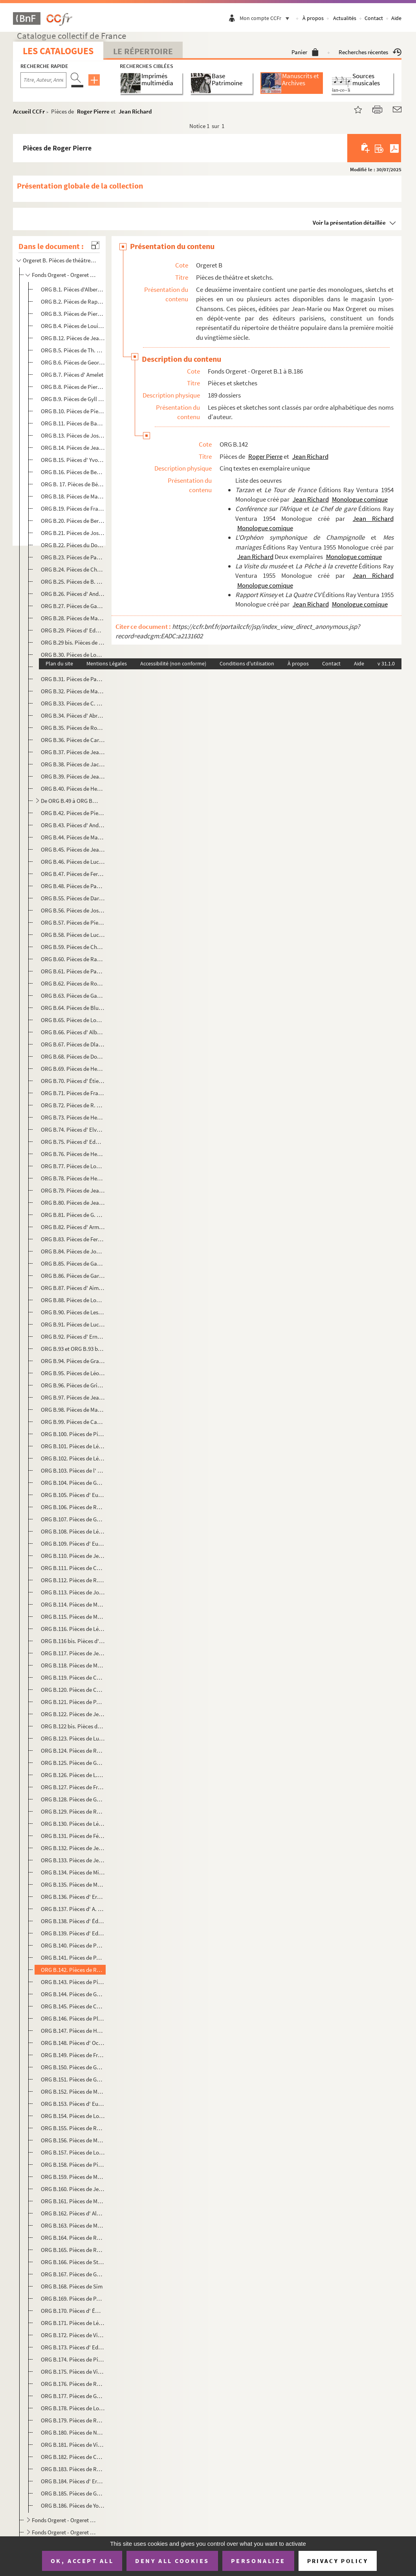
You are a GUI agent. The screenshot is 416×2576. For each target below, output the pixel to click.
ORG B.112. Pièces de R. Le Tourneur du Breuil (73, 1580)
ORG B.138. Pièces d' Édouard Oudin (73, 1921)
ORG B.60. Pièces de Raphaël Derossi (73, 959)
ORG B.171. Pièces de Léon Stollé (73, 2323)
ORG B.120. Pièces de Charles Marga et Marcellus (73, 1689)
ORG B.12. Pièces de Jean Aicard (73, 338)
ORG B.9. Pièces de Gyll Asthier (73, 399)
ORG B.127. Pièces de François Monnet (73, 1787)
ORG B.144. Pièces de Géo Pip (73, 1994)
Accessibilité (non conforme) (173, 663)
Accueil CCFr (29, 111)
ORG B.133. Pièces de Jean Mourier (73, 1860)
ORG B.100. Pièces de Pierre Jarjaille (73, 1434)
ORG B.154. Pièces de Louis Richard (73, 2116)
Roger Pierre (93, 111)
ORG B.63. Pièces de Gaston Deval (73, 995)
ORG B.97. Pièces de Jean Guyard (73, 1397)
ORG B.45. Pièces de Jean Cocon (73, 849)
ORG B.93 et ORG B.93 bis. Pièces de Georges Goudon (73, 1348)
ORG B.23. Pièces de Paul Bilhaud (73, 557)
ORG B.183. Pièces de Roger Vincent (73, 2469)
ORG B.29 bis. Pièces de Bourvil (73, 642)
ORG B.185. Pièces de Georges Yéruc (73, 2493)
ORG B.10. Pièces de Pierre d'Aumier (73, 411)
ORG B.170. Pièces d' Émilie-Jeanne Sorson (73, 2310)
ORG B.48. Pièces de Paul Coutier (73, 886)
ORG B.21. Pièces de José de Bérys (73, 533)
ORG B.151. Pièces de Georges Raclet (73, 2079)
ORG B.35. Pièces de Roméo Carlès (73, 727)
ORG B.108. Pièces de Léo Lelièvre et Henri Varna (73, 1531)
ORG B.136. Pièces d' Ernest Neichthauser (73, 1896)
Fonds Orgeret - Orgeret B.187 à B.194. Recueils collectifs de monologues (65, 2520)
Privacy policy (337, 2561)
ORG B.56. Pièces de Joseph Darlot (73, 910)
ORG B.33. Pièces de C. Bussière (73, 703)
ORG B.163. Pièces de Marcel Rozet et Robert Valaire (73, 2225)
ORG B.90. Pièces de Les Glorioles (73, 1312)
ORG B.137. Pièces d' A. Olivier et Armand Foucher (73, 1909)
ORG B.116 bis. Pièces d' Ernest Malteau (73, 1641)
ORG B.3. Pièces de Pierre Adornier (73, 313)
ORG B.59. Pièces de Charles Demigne (73, 947)
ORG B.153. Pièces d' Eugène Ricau (73, 2103)
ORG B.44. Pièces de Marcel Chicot (73, 837)
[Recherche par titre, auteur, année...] (43, 80)
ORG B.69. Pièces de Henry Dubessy (73, 1068)
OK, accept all (82, 2561)
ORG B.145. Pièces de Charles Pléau (73, 2006)
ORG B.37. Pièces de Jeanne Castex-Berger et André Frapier (73, 752)
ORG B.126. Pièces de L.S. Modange (73, 1775)
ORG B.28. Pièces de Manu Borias (73, 618)
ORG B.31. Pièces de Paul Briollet (73, 679)
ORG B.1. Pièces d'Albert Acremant (73, 289)
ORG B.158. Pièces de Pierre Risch (73, 2164)
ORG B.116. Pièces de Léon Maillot (73, 1628)
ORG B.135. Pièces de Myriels (73, 1884)
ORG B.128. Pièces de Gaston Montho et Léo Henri (73, 1799)
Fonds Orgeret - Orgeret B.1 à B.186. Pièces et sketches (65, 274)
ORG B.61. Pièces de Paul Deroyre (73, 971)
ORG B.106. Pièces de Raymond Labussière (73, 1507)
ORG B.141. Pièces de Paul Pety (73, 1957)
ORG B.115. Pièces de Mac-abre (73, 1616)
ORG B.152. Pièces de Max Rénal (73, 2091)
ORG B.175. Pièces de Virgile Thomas (73, 2371)
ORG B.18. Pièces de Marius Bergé (73, 496)
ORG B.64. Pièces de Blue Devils (73, 1007)
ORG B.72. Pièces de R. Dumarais (73, 1105)
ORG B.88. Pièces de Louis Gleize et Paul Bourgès (73, 1300)
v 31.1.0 (386, 663)
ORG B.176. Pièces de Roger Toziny (73, 2383)
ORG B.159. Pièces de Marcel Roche (73, 2176)
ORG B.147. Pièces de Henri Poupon (73, 2030)
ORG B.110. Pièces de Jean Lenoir (73, 1555)
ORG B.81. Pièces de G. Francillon (73, 1214)
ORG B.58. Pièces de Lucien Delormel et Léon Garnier (73, 934)
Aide (396, 18)
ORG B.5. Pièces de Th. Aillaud (73, 350)
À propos (313, 18)
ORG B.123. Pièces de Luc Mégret (73, 1738)
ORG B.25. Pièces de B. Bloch (73, 581)
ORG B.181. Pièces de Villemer (73, 2444)
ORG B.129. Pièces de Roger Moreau (73, 1811)
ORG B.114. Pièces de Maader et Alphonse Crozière (73, 1604)
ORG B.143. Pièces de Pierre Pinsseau (73, 1982)
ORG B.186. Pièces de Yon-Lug (73, 2505)
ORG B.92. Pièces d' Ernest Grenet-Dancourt (73, 1336)
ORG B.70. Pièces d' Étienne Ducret (73, 1081)
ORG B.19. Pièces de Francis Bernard (73, 508)
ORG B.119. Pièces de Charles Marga (73, 1677)
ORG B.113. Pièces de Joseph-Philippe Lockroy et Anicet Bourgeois (73, 1592)
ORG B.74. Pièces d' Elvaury (73, 1129)
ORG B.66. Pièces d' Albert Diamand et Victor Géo (73, 1032)
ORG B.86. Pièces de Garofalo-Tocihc (73, 1275)
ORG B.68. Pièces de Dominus (73, 1056)
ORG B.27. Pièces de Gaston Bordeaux (73, 606)
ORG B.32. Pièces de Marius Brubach (73, 691)
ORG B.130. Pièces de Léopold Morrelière (73, 1823)
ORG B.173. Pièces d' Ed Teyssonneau (73, 2347)
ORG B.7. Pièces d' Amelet (72, 374)
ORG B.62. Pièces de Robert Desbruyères (73, 983)
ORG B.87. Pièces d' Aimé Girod (73, 1288)
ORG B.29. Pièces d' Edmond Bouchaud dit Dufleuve (73, 630)
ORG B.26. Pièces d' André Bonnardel (73, 593)
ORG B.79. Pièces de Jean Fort (73, 1190)
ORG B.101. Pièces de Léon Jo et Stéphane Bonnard (73, 1446)
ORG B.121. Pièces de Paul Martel (73, 1702)
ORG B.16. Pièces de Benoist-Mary (73, 472)
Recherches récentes (370, 52)
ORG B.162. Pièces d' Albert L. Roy (73, 2213)
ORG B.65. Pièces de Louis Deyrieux (73, 1020)
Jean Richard (135, 111)
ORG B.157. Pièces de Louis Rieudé (73, 2152)
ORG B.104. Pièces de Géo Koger (73, 1482)
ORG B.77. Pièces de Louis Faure (73, 1166)
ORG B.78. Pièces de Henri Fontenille (73, 1178)
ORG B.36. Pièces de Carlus (73, 740)
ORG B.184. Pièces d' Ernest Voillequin (73, 2481)
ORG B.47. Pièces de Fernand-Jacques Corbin (73, 874)
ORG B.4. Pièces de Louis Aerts (73, 326)
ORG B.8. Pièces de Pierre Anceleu (73, 386)
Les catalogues (58, 51)
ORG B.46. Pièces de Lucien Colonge (73, 861)
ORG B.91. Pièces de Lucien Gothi (73, 1324)
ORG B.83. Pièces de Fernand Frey (73, 1239)
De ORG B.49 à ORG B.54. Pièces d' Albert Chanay (70, 800)
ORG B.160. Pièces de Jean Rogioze (73, 2189)
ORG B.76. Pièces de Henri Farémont (73, 1154)
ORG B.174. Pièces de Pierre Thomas (73, 2359)
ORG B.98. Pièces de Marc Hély (73, 1409)
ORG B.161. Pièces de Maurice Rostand (73, 2201)
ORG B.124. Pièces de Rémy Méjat (73, 1750)
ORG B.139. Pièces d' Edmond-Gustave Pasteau (73, 1933)
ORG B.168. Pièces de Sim (72, 2286)
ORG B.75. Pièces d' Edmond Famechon (73, 1141)
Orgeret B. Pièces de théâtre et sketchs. (60, 260)
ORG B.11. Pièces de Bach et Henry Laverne (73, 423)
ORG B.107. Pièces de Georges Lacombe (73, 1519)
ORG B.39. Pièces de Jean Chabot (73, 776)
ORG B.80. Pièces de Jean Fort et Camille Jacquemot (73, 1202)
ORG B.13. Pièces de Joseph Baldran (73, 435)
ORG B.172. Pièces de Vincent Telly (73, 2335)
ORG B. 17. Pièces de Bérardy (73, 484)
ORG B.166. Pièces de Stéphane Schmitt (73, 2262)
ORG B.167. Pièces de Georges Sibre (73, 2274)
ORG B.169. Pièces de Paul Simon (73, 2298)
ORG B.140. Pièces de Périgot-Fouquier (73, 1945)
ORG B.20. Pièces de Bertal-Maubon (73, 520)
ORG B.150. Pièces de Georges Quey (73, 2067)
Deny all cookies (172, 2561)
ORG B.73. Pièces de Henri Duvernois (73, 1117)
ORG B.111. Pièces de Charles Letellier (73, 1568)
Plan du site (59, 663)
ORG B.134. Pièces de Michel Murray (73, 1872)
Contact (374, 18)
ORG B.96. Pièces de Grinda (73, 1385)
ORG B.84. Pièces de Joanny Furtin (73, 1251)
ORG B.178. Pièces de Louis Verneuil (73, 2408)
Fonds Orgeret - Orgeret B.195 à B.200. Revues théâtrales (65, 2532)
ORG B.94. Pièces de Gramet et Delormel (73, 1361)
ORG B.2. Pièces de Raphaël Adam (73, 301)
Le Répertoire (143, 51)
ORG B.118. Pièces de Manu (73, 1665)
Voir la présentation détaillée (349, 222)
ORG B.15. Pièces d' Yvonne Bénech (73, 460)
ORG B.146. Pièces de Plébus (73, 2018)
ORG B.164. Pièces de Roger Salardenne (73, 2237)
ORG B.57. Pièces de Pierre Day (73, 922)
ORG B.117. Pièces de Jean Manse (73, 1653)
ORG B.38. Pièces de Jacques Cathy (73, 764)
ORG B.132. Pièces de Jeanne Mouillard (73, 1848)
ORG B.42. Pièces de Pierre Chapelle (73, 813)
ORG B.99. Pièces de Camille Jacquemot (73, 1421)
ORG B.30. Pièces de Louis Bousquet (73, 654)
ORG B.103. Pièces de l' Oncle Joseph (73, 1470)
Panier (305, 52)
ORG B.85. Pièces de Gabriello (73, 1263)
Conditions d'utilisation (247, 663)
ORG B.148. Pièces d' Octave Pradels (73, 2043)
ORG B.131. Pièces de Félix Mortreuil (73, 1835)
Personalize (258, 2561)
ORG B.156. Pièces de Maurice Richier (73, 2140)
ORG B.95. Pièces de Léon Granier (73, 1373)
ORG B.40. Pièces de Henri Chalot (73, 788)
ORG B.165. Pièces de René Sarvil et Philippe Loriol (73, 2250)
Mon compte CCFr (266, 18)
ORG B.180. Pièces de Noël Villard (73, 2432)
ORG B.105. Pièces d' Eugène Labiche (73, 1495)
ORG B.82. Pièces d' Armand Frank (73, 1227)
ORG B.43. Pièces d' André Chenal (73, 825)
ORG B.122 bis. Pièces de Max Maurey (73, 1726)
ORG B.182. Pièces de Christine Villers (73, 2457)
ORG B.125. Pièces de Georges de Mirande (73, 1762)
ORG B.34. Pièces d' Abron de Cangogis (73, 715)
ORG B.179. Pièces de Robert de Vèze (73, 2420)
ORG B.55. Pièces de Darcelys (73, 898)
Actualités (344, 18)
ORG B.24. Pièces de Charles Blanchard (73, 569)
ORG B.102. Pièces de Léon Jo (73, 1458)
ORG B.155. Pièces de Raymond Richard (73, 2128)
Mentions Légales (106, 663)
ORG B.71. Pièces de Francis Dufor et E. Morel (73, 1093)
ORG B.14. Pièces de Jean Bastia (73, 447)
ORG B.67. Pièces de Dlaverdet (73, 1044)
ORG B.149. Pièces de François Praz (73, 2055)
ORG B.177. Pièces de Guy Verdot (73, 2396)
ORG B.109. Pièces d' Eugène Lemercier (73, 1543)
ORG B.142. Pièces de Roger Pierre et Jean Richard (73, 1969)
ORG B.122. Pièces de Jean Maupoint (73, 1714)
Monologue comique (360, 499)
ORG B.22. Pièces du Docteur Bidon (73, 545)
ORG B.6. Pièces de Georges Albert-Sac (73, 362)
